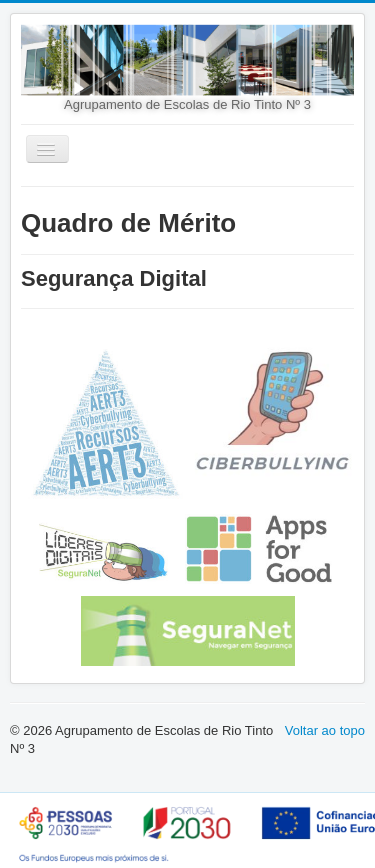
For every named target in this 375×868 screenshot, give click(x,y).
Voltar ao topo (325, 730)
